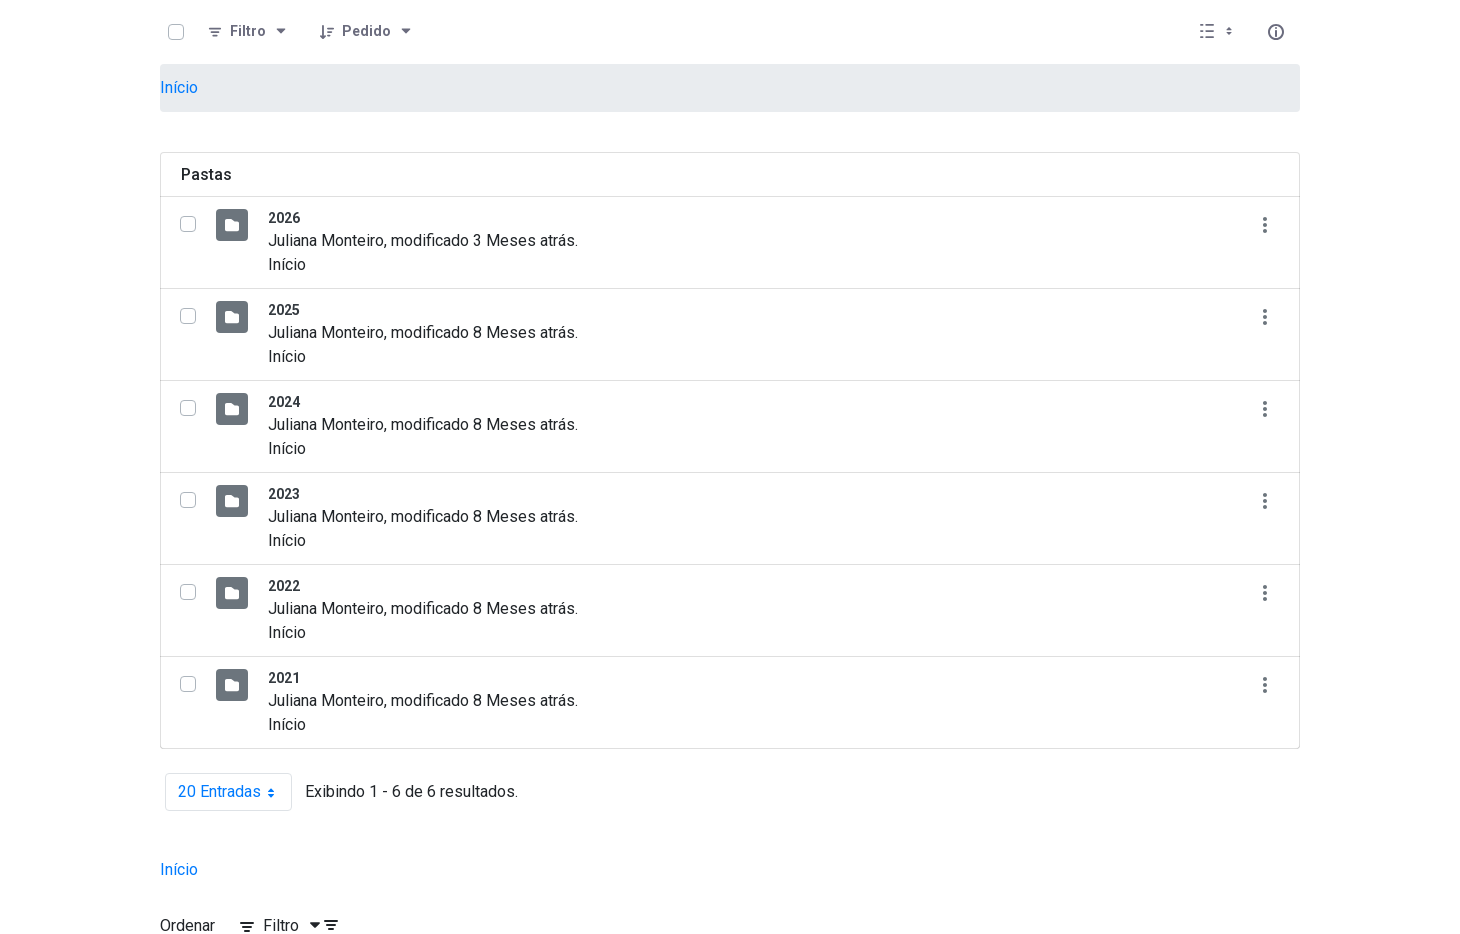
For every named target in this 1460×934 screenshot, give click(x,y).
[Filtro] (248, 32)
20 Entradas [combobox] (235, 792)
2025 (284, 310)
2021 (284, 678)
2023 (284, 494)
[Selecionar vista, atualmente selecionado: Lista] (1218, 32)
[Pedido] (366, 32)
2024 (284, 402)
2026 (284, 218)
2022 (284, 586)
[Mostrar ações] (1264, 224)
